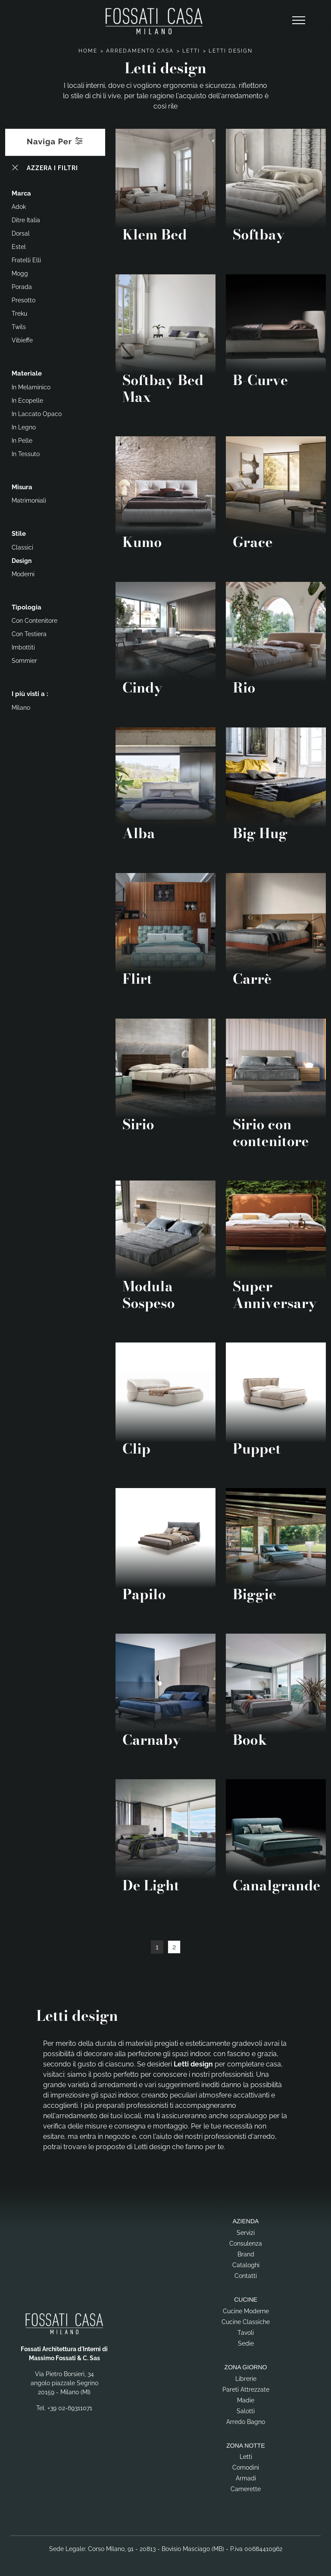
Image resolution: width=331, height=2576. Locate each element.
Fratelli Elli (26, 260)
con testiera (29, 634)
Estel (19, 246)
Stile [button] (19, 534)
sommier (24, 660)
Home (87, 51)
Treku (19, 313)
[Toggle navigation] (298, 21)
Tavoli (245, 2332)
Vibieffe (22, 340)
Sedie (246, 2343)
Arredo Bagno (245, 2421)
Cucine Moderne (246, 2311)
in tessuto (26, 454)
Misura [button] (22, 487)
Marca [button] (21, 193)
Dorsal (21, 233)
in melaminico (31, 387)
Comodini (245, 2467)
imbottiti (23, 647)
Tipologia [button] (26, 607)
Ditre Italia (26, 220)
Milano (21, 707)
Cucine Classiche (246, 2321)
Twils (19, 326)
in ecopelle (27, 400)
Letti (191, 51)
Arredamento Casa (140, 51)
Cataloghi (245, 2265)
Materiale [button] (27, 373)
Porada (22, 286)
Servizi (246, 2232)
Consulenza (245, 2243)
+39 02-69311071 (69, 2408)
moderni (23, 574)
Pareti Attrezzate (245, 2389)
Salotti (246, 2411)
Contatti (245, 2275)
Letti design (231, 51)
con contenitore (34, 620)
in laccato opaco (37, 413)
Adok (19, 206)
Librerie (245, 2378)
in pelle (22, 440)
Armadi (246, 2478)
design (21, 560)
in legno (24, 427)
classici (22, 547)
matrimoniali (29, 500)
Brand (245, 2254)
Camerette (246, 2489)
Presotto (23, 300)
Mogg (20, 273)
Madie (245, 2400)
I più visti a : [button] (30, 694)
